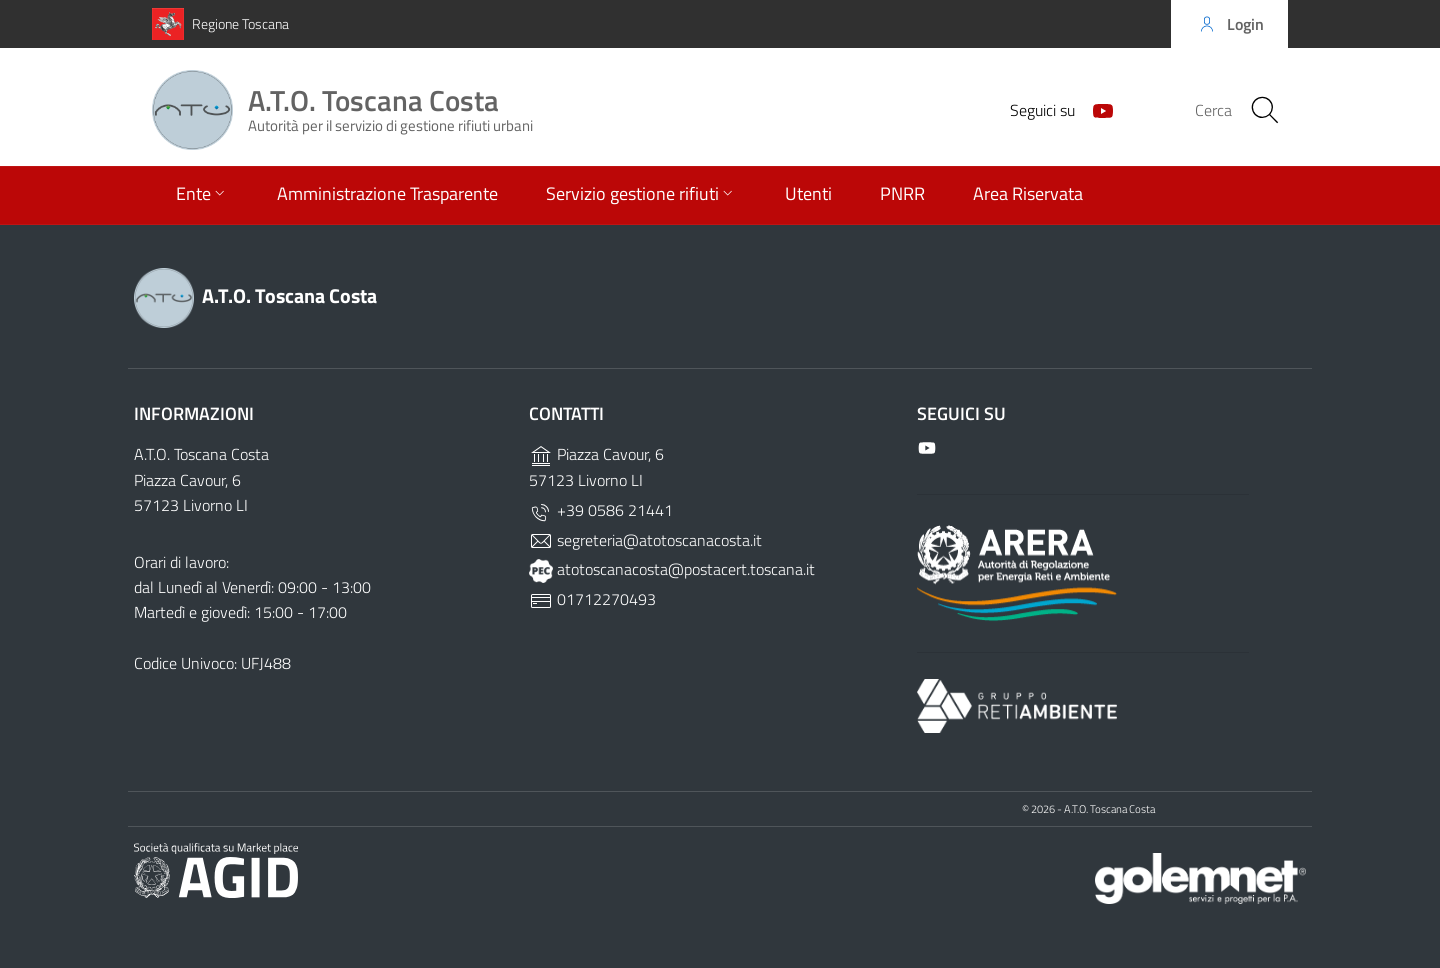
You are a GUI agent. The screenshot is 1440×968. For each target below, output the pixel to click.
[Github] (1095, 110)
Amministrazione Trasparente (387, 195)
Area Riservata (1028, 195)
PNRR (902, 195)
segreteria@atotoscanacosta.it (645, 540)
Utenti (808, 195)
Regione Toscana (240, 23)
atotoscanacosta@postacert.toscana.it (672, 569)
